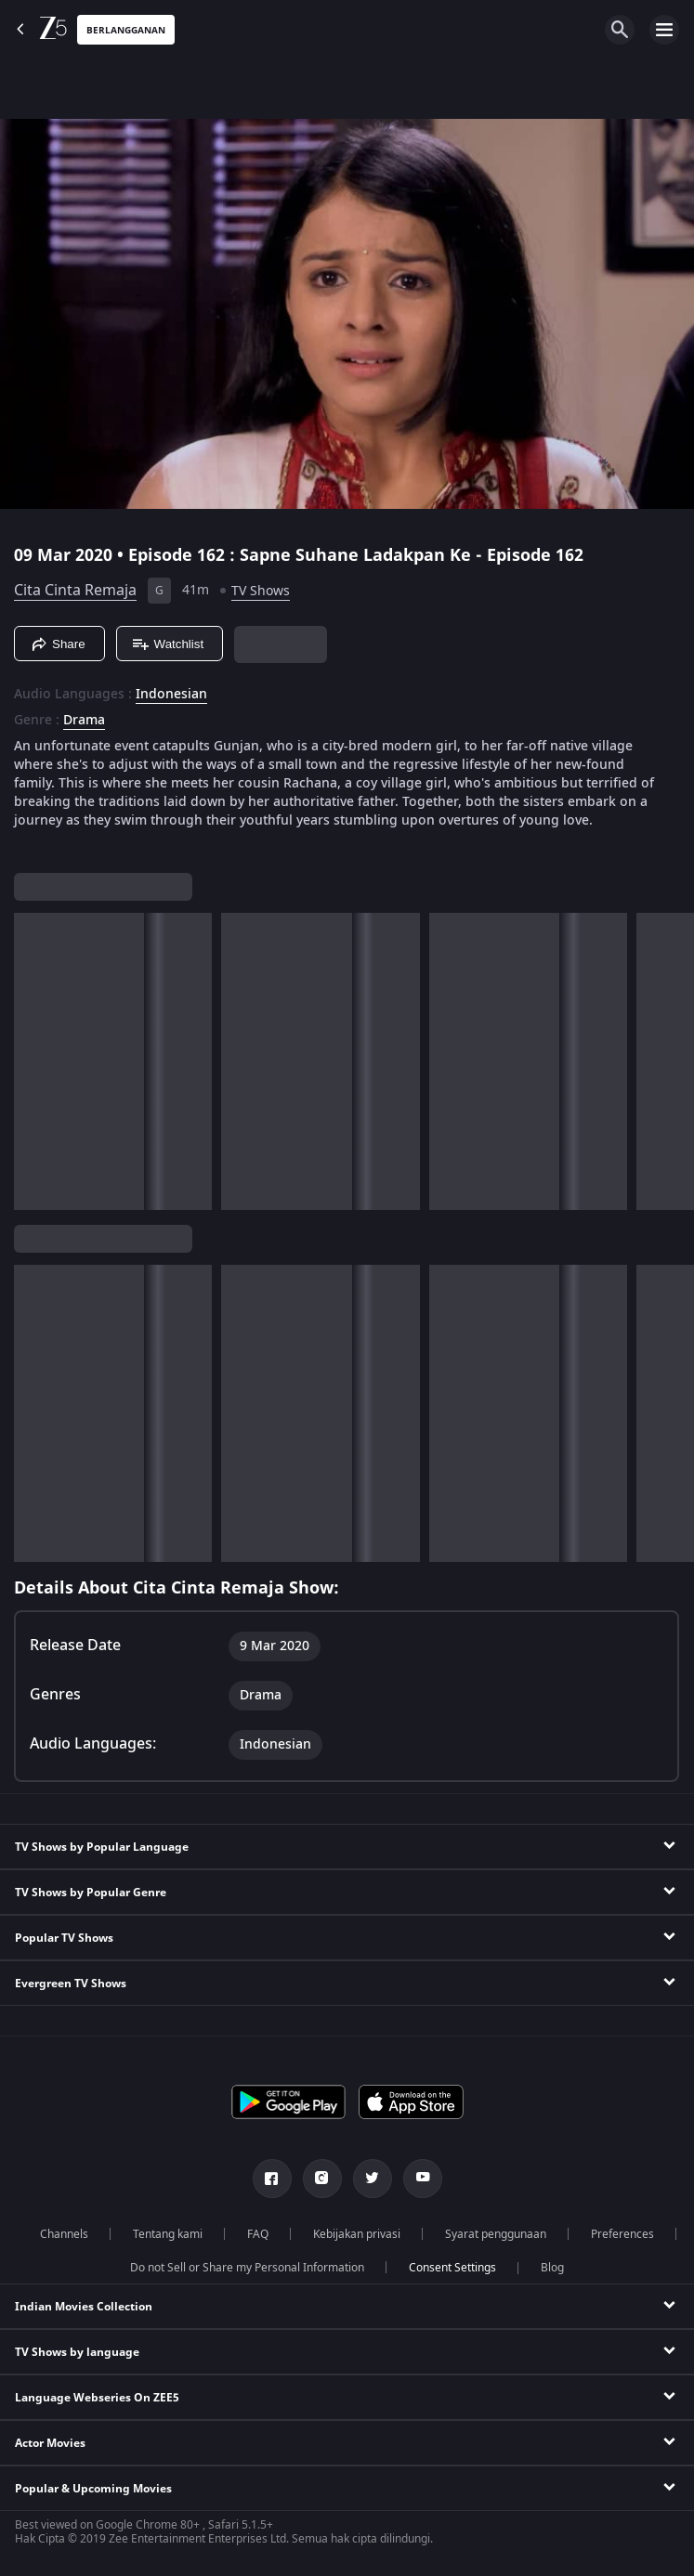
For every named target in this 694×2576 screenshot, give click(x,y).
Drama (84, 720)
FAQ (257, 2234)
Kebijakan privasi (356, 2234)
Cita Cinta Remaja (75, 590)
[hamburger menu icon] (664, 30)
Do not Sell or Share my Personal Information (247, 2267)
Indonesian (171, 694)
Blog (552, 2267)
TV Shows (260, 591)
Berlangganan (125, 30)
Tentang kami (168, 2234)
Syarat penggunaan (495, 2234)
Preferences (622, 2234)
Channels (64, 2234)
